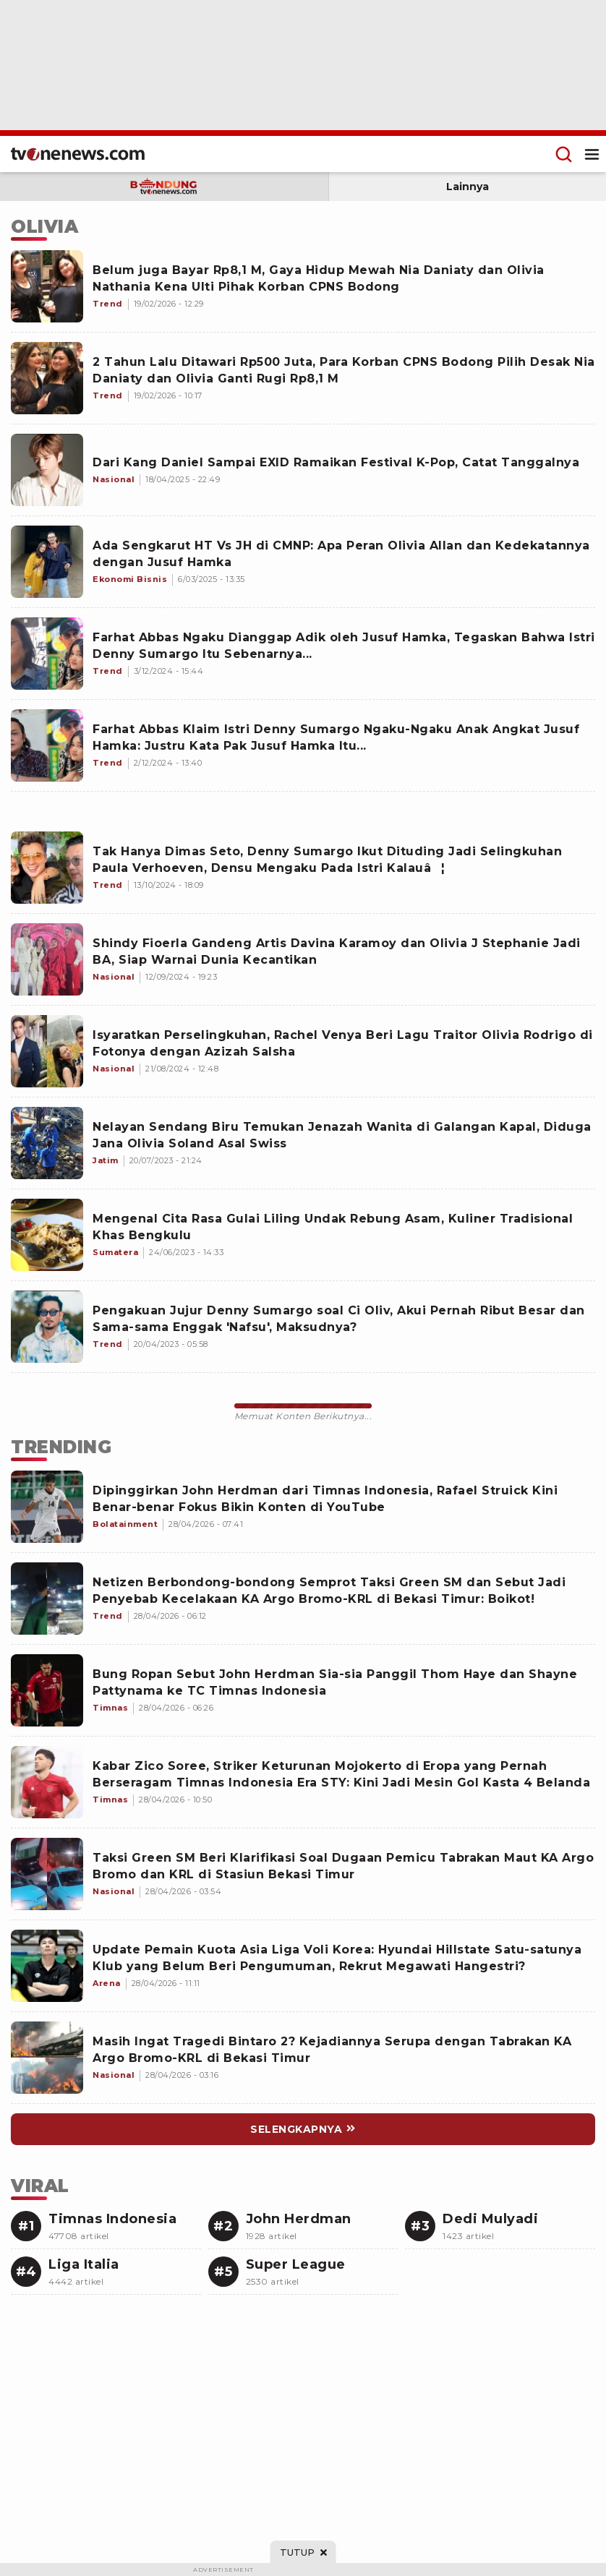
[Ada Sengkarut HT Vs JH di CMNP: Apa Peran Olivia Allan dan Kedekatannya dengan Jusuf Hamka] (47, 562)
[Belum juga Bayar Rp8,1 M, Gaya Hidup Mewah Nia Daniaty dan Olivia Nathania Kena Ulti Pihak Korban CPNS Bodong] (47, 286)
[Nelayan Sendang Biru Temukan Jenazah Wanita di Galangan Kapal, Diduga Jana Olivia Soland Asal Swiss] (47, 1143)
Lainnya (467, 186)
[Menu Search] (564, 154)
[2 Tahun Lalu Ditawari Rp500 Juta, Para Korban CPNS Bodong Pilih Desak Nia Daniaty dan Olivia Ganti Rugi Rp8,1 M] (47, 378)
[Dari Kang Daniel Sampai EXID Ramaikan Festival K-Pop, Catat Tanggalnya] (47, 470)
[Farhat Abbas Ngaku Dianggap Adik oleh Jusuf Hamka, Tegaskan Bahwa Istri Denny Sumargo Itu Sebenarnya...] (47, 653)
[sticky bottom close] (303, 2552)
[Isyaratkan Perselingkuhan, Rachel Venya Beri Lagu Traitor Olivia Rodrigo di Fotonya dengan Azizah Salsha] (47, 1051)
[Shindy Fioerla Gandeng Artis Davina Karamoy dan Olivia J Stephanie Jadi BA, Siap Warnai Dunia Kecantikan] (47, 959)
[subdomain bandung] (164, 186)
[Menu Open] (592, 154)
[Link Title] (47, 1507)
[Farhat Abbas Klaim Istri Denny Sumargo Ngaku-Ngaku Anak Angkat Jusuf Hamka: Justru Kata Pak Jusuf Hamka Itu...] (47, 745)
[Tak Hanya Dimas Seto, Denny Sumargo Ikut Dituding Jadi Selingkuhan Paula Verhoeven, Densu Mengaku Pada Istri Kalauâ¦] (47, 867)
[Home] (77, 154)
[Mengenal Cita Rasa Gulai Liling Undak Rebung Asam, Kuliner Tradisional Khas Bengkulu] (47, 1235)
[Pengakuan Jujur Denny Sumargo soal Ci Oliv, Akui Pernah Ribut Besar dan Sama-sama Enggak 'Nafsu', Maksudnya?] (47, 1327)
